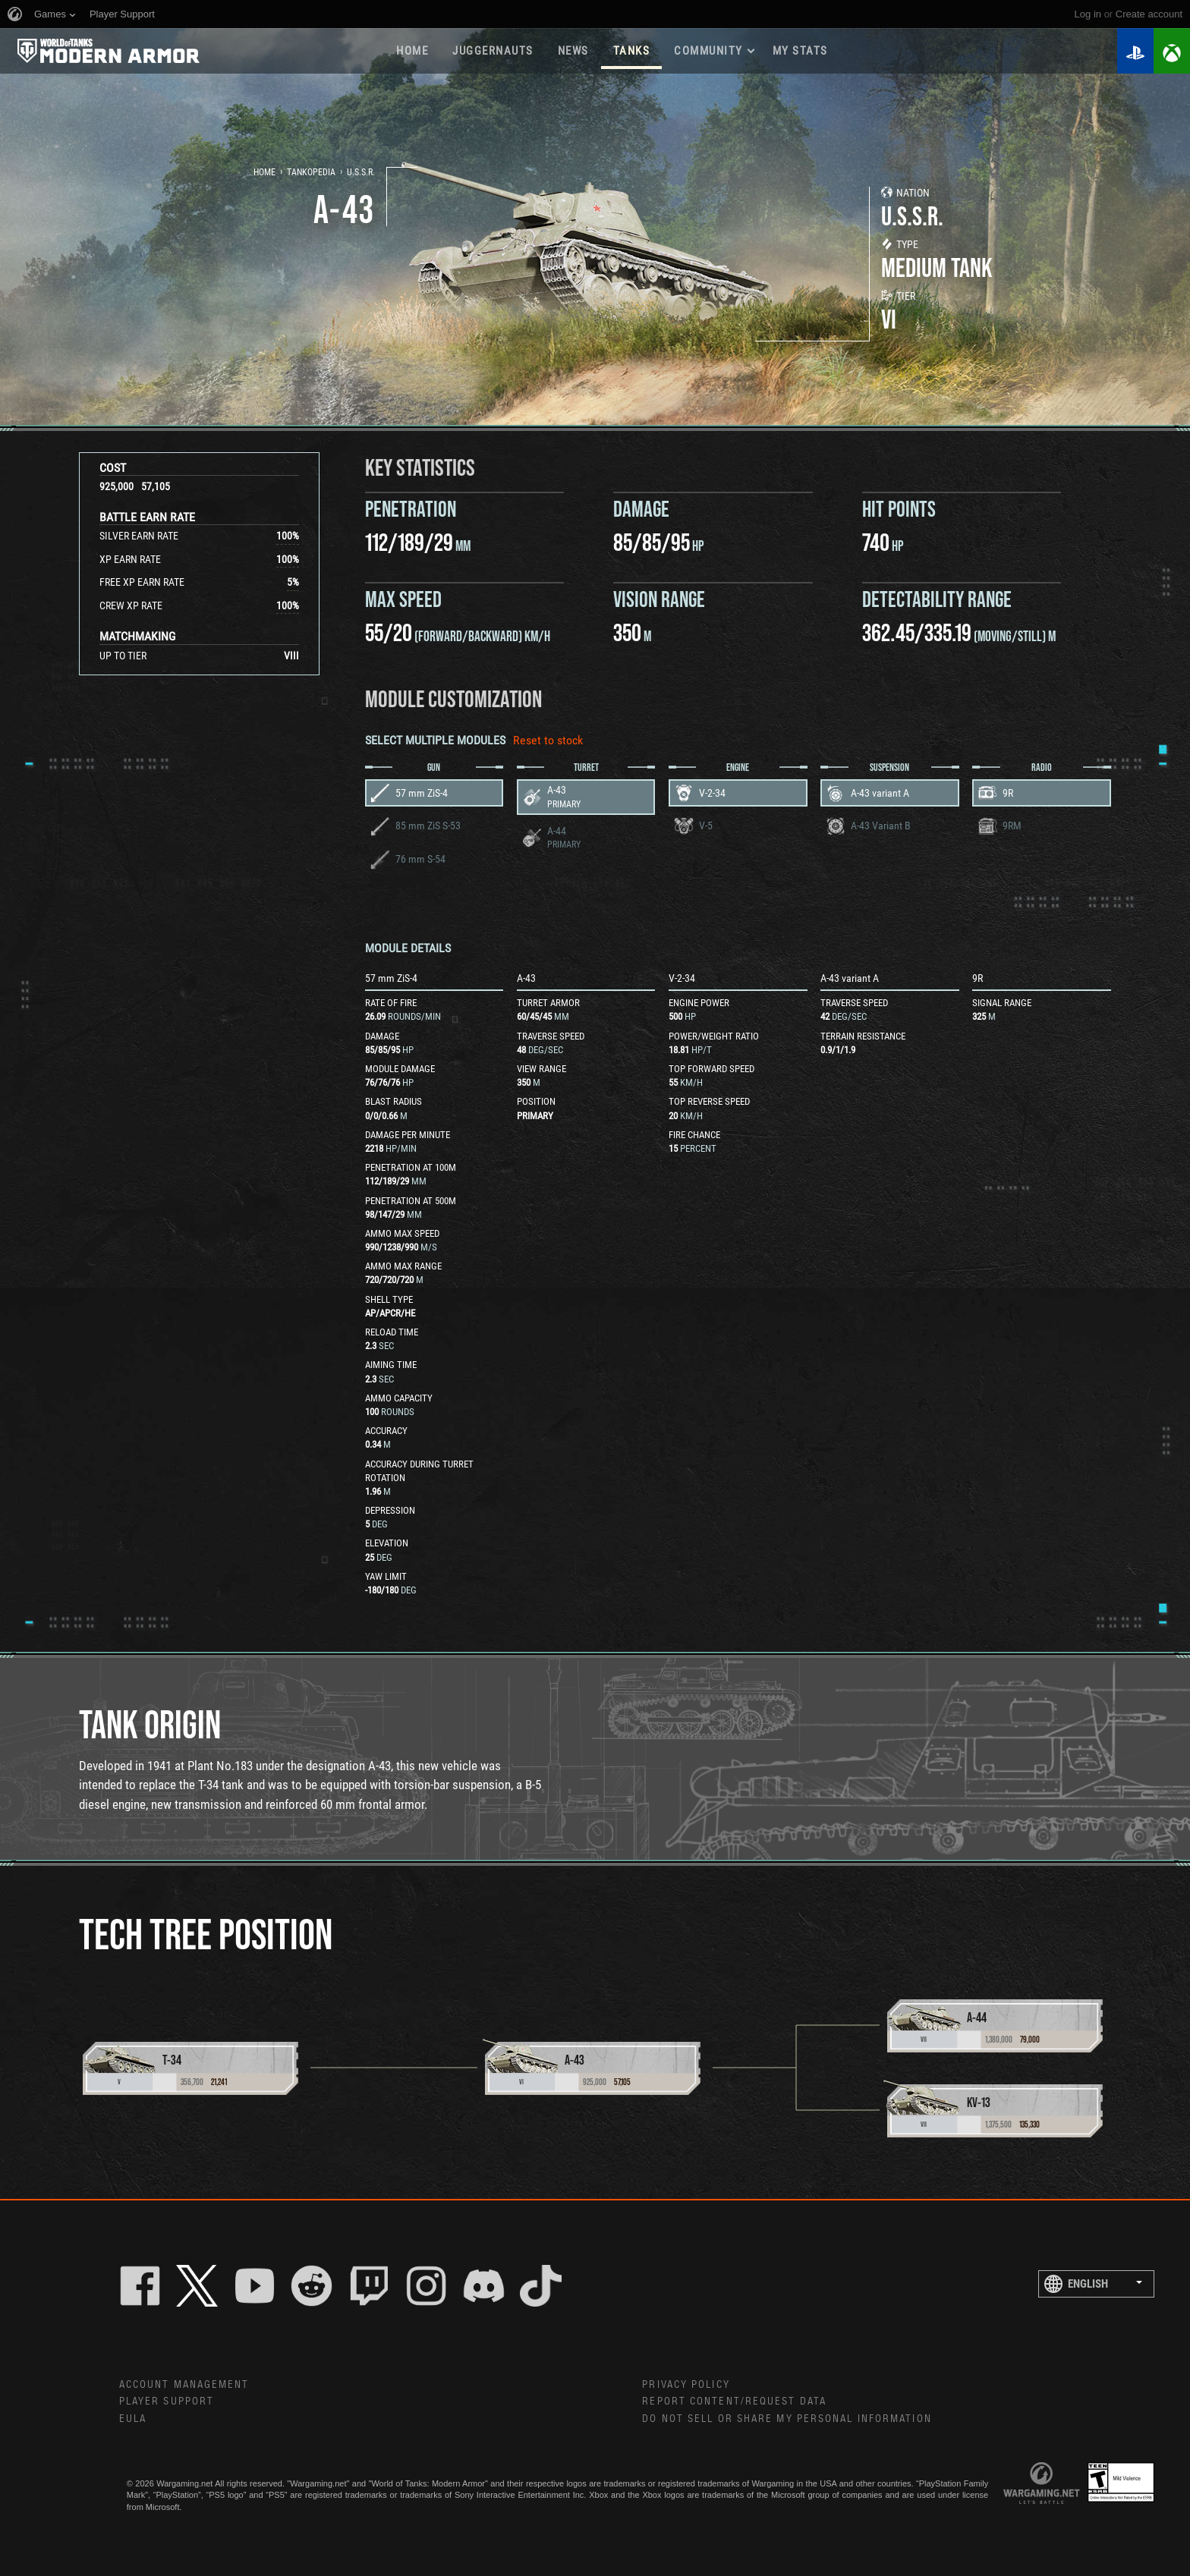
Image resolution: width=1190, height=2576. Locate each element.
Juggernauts (493, 51)
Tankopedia (311, 172)
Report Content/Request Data (734, 2401)
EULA (132, 2419)
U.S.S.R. (361, 172)
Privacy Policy (685, 2384)
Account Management (184, 2384)
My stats (800, 51)
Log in (1088, 14)
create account (1149, 14)
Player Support (166, 2401)
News (573, 51)
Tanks (631, 51)
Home (412, 51)
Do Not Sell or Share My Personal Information (786, 2419)
